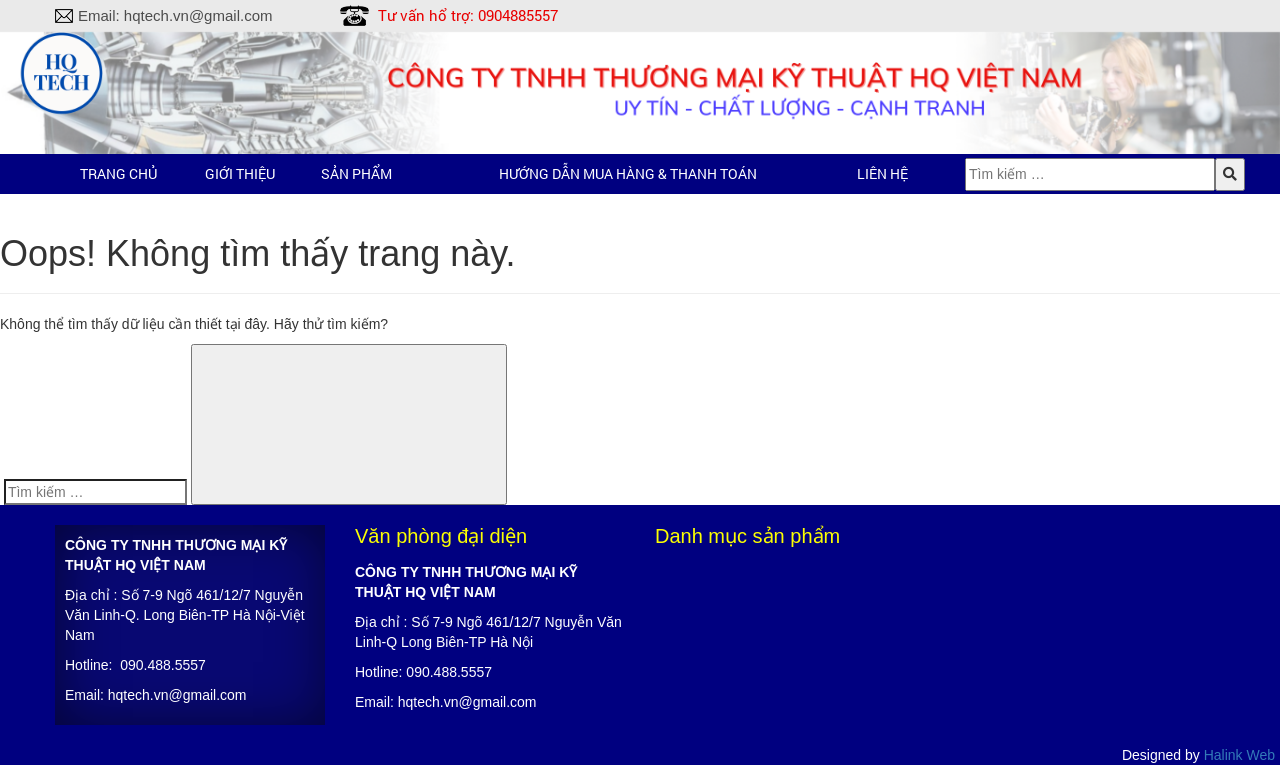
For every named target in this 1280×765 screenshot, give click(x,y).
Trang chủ (118, 173)
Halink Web (1239, 755)
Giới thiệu (240, 173)
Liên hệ (882, 173)
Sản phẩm (356, 173)
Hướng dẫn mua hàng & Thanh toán (628, 173)
